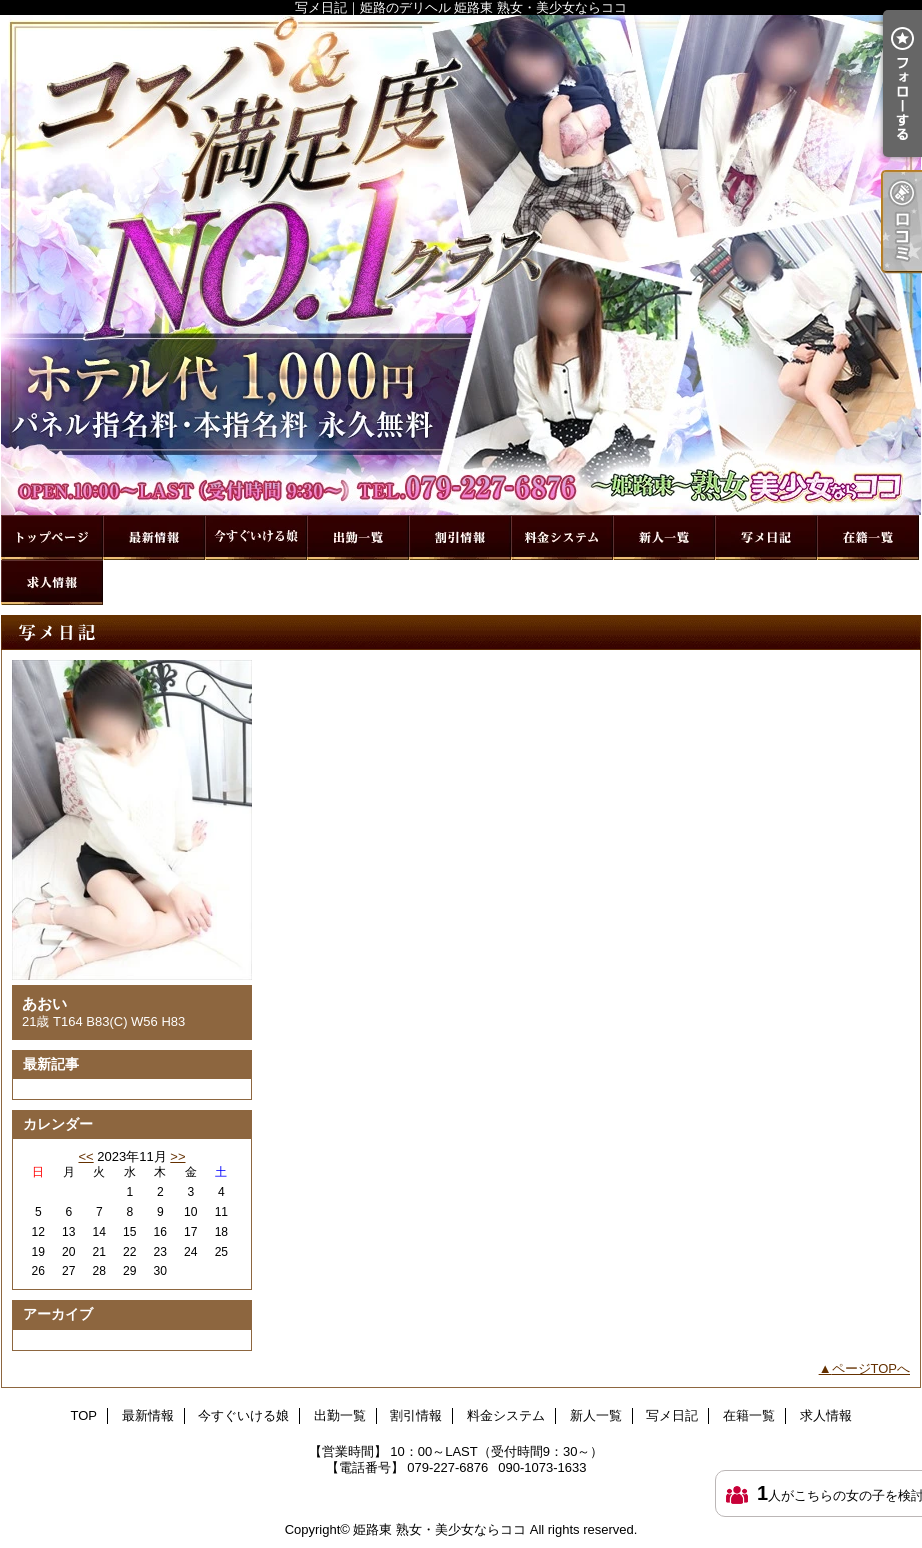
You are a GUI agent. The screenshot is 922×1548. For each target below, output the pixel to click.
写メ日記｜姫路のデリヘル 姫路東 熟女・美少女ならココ (461, 265)
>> (177, 1156)
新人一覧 (664, 537)
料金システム (562, 537)
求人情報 (52, 582)
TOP (52, 537)
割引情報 (460, 537)
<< (85, 1156)
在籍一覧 (868, 537)
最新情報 (154, 537)
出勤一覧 (358, 537)
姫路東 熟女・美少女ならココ (439, 1529)
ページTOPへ (871, 1368)
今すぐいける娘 (256, 537)
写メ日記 (766, 537)
